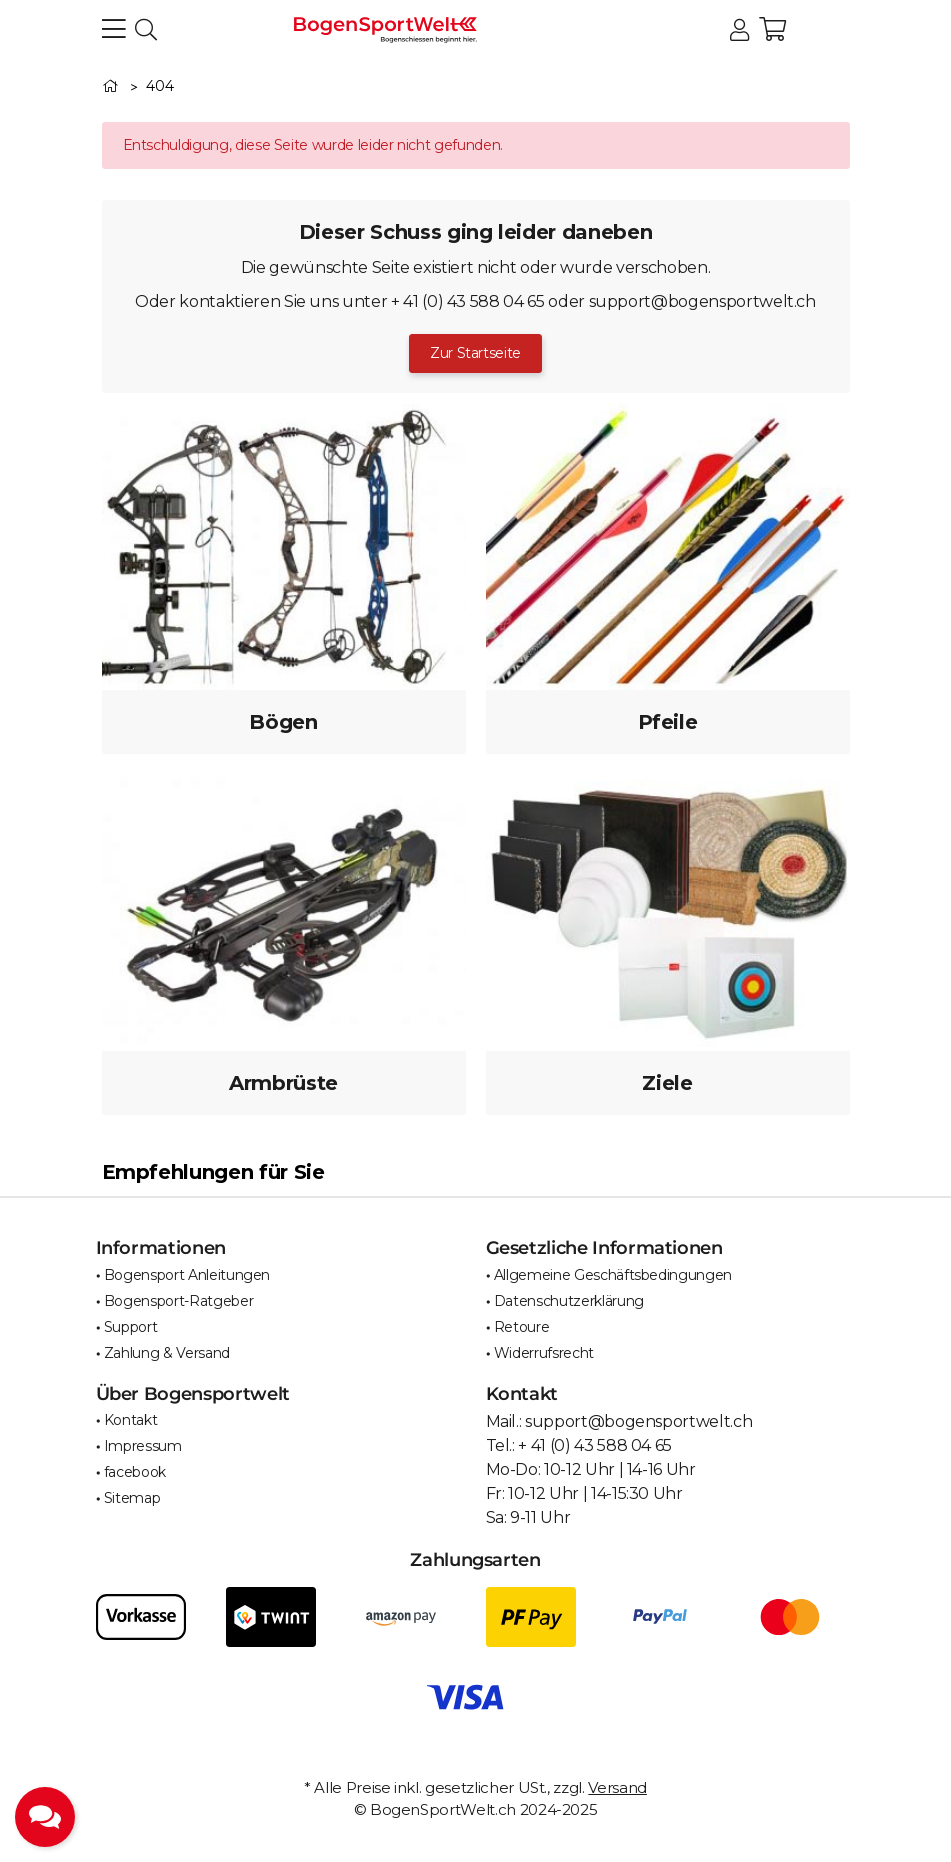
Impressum (143, 1446)
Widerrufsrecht (544, 1353)
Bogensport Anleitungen (187, 1275)
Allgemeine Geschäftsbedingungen (613, 1275)
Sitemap (132, 1498)
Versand (617, 1787)
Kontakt (131, 1420)
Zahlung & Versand (167, 1353)
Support (131, 1327)
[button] (739, 30)
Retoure (522, 1327)
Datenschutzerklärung (569, 1301)
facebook (135, 1472)
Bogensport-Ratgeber (178, 1301)
